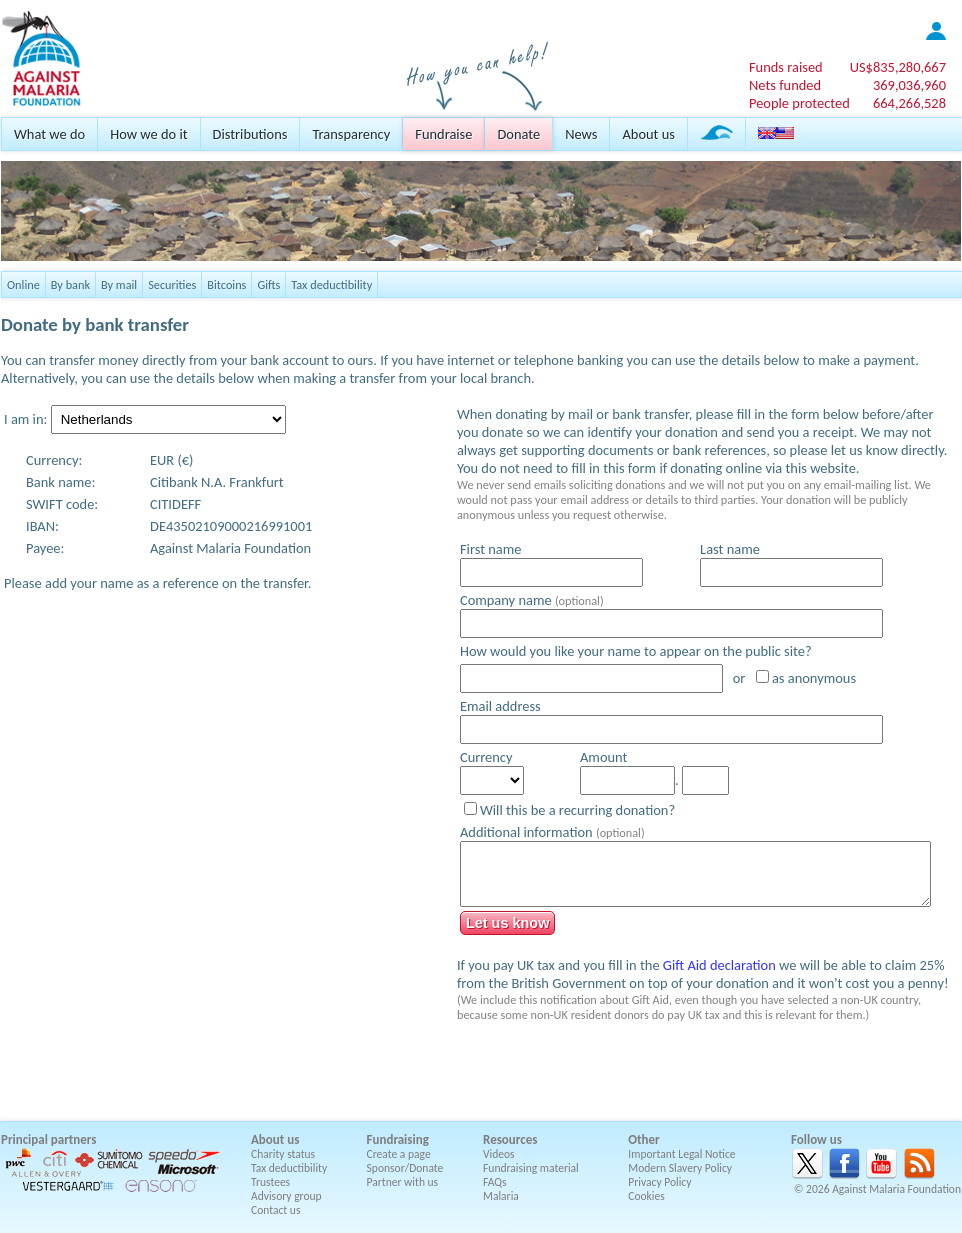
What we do (49, 134)
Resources (510, 1139)
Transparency (351, 134)
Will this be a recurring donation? (577, 810)
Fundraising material (531, 1168)
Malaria (501, 1196)
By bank (70, 284)
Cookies (646, 1196)
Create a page (399, 1154)
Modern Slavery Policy (680, 1168)
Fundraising (398, 1139)
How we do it (148, 134)
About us (648, 134)
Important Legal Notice (681, 1154)
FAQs (495, 1182)
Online (23, 284)
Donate (518, 134)
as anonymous (814, 678)
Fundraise (443, 134)
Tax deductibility (331, 284)
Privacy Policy (659, 1182)
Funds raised (786, 67)
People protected (799, 103)
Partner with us (403, 1182)
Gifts (268, 284)
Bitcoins (226, 284)
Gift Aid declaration (719, 965)
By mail (119, 284)
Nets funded (785, 85)
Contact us (275, 1210)
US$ (898, 67)
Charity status (283, 1154)
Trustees (270, 1182)
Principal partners (48, 1139)
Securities (172, 284)
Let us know (507, 923)
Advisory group (286, 1196)
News (581, 134)
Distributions (250, 134)
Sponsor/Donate (405, 1168)
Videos (499, 1154)
